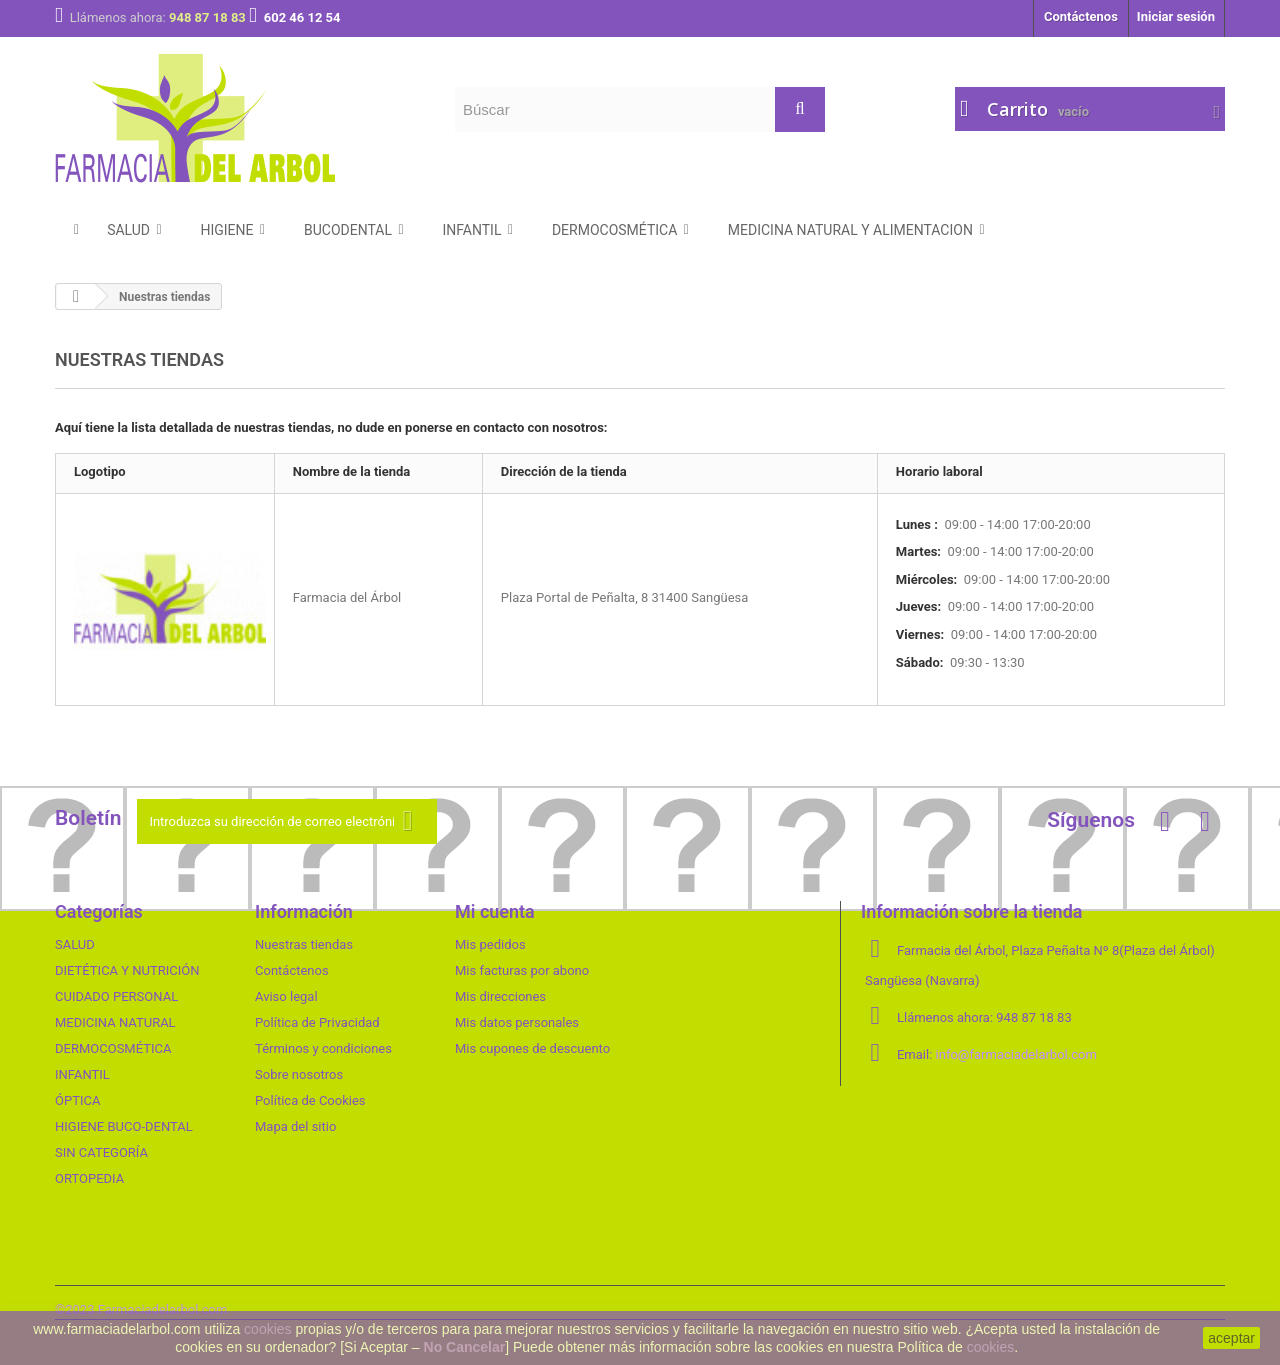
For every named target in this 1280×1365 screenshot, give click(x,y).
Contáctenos (1081, 16)
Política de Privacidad (317, 1022)
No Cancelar (465, 1347)
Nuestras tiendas (304, 944)
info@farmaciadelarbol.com (1016, 1054)
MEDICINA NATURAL (115, 1022)
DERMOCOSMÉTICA (113, 1048)
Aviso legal (286, 996)
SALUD (75, 944)
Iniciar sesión (1176, 16)
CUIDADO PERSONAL (116, 996)
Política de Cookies (310, 1100)
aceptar (1231, 1338)
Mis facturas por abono (522, 970)
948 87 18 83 (209, 17)
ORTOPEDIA (89, 1178)
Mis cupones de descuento (532, 1048)
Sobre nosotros (299, 1074)
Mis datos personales (517, 1022)
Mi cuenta (495, 911)
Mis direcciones (500, 996)
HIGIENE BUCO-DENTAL (124, 1126)
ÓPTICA (77, 1100)
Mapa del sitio (295, 1126)
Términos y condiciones (323, 1048)
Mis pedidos (490, 944)
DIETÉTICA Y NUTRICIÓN (127, 970)
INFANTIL (82, 1074)
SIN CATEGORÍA (101, 1152)
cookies (267, 1329)
